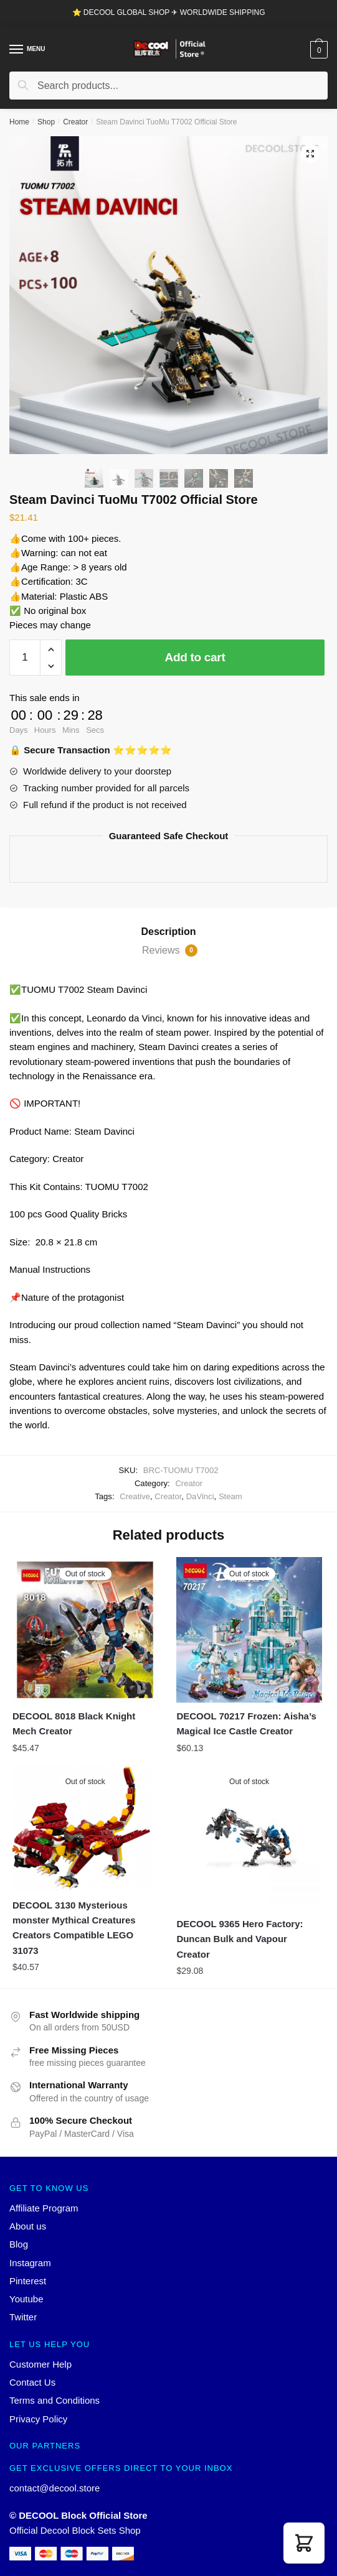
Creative (135, 1496)
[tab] (168, 932)
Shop (46, 122)
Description (168, 931)
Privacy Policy (38, 2419)
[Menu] (16, 50)
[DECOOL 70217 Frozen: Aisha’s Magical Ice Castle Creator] (248, 1629)
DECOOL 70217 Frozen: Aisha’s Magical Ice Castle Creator (246, 1723)
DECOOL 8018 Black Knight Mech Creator (73, 1723)
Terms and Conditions (54, 2400)
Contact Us (32, 2382)
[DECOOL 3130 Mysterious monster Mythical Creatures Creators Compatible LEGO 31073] (85, 1828)
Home (19, 122)
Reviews (169, 950)
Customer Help (40, 2364)
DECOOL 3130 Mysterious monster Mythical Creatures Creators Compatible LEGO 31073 (74, 1928)
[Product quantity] (24, 657)
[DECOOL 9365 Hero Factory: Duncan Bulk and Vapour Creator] (248, 1837)
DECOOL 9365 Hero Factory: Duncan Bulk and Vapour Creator (239, 1939)
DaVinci (200, 1496)
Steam (230, 1496)
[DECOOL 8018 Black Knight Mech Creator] (85, 1629)
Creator (75, 122)
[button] (304, 2543)
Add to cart (195, 657)
